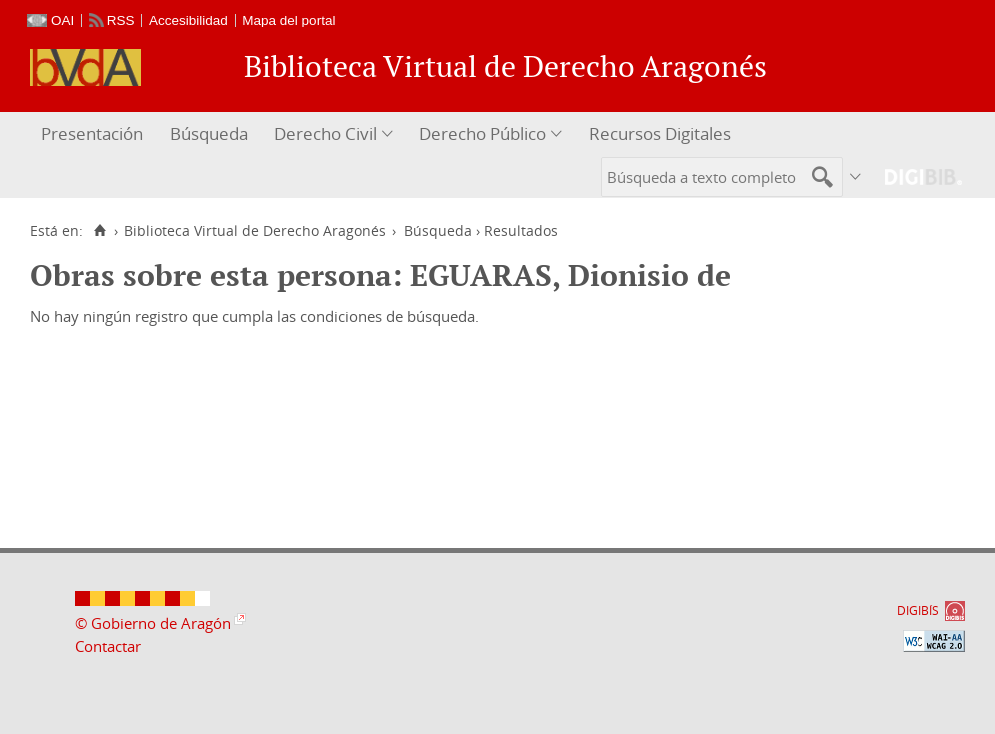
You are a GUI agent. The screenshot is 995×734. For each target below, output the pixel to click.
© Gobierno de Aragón (153, 623)
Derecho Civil (325, 133)
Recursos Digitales (660, 133)
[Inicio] (99, 231)
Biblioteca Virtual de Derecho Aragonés (255, 231)
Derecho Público (482, 133)
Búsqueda (209, 133)
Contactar (108, 646)
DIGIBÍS (918, 610)
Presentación (92, 133)
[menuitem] (94, 134)
